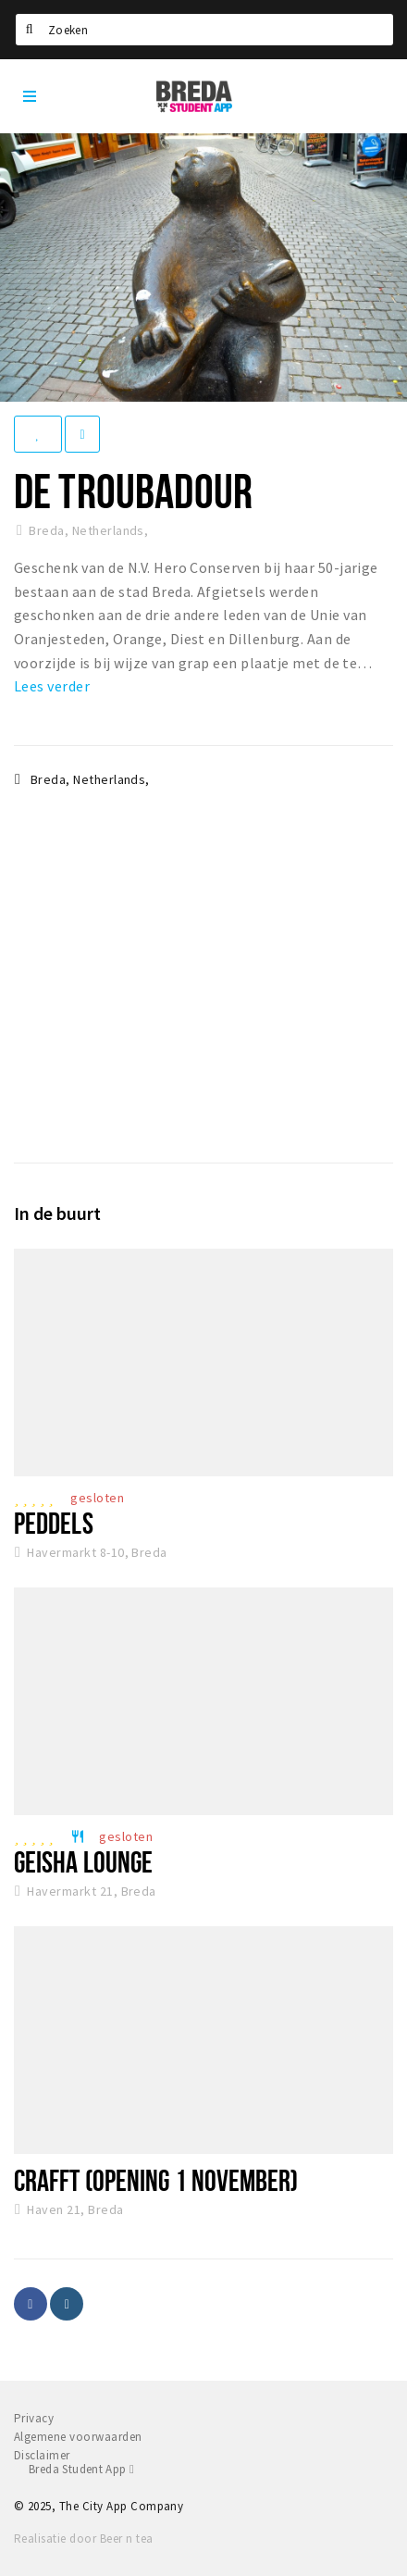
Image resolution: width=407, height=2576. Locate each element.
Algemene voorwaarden (78, 2437)
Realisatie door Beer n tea (83, 2538)
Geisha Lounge (83, 1861)
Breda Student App (81, 2469)
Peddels (53, 1522)
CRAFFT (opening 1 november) (156, 2180)
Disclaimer (42, 2455)
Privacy (34, 2418)
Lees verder (52, 686)
